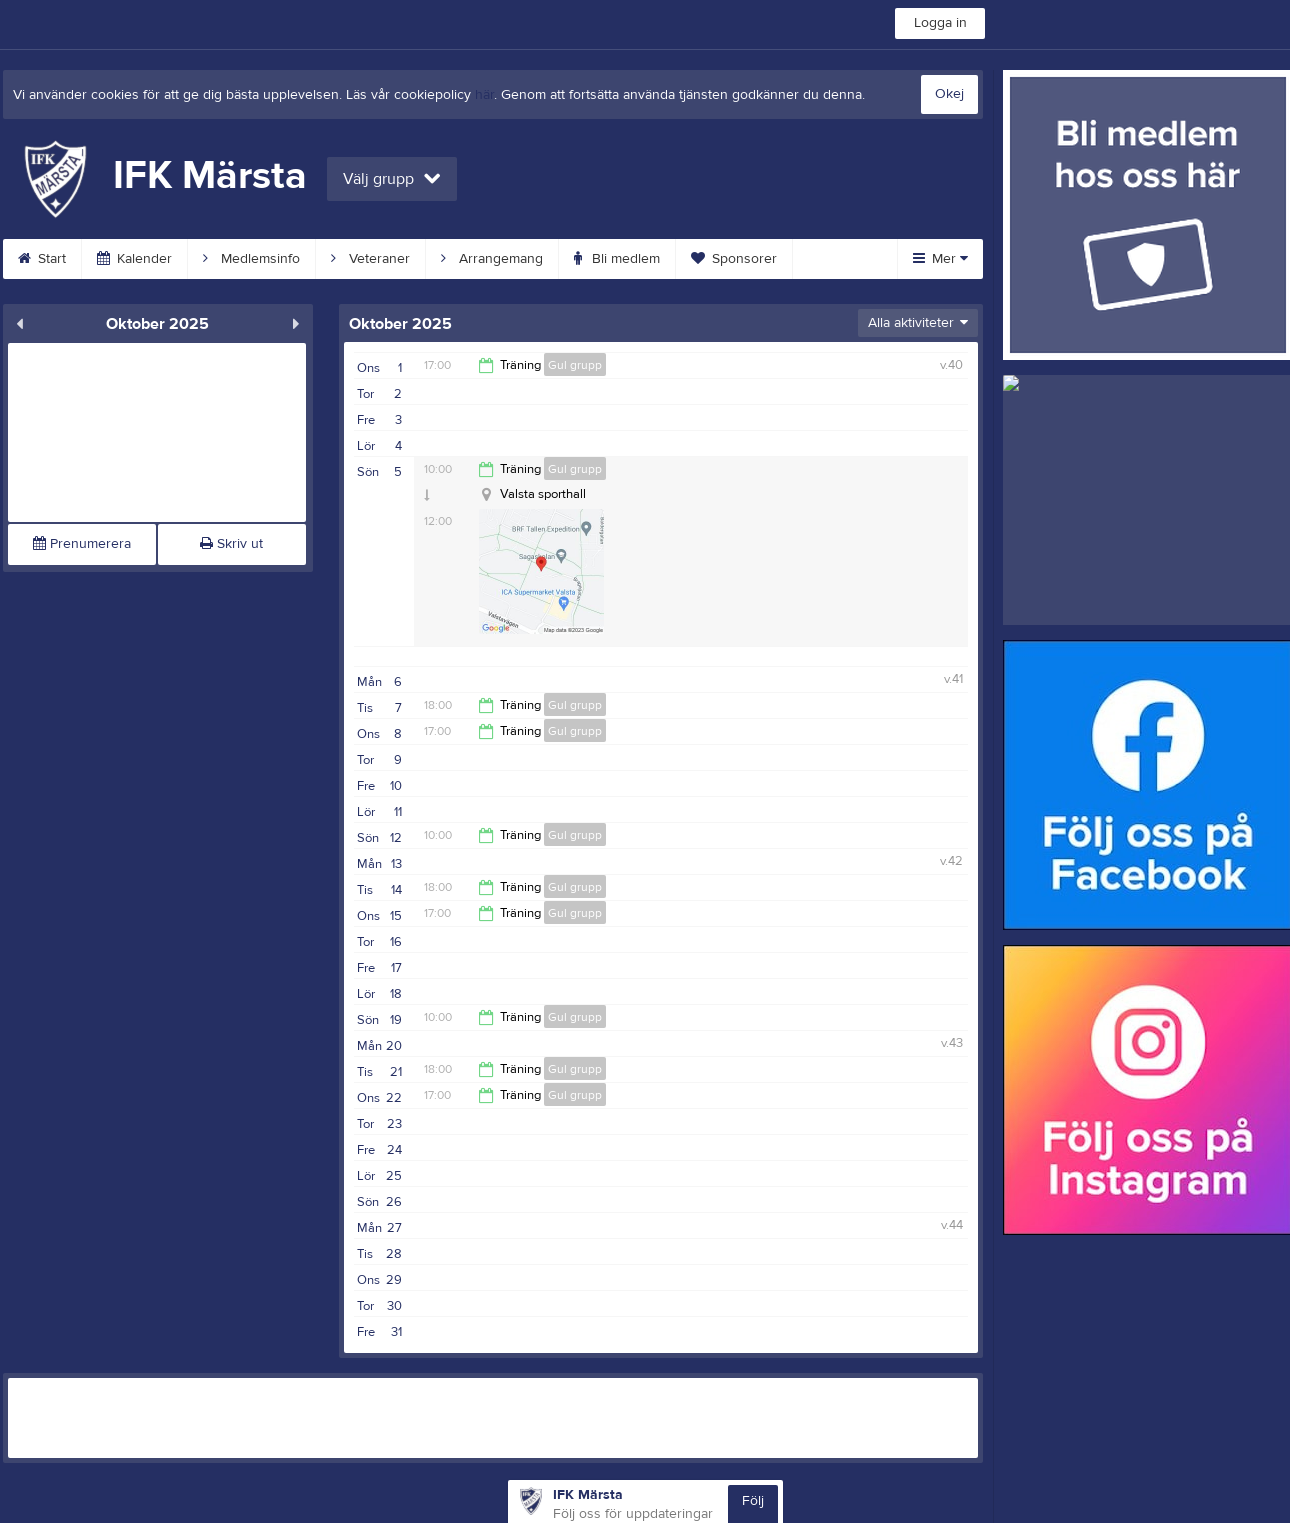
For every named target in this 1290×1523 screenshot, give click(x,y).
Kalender (134, 259)
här (484, 95)
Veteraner (370, 259)
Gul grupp (575, 365)
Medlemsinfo (251, 259)
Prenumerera (82, 544)
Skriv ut (231, 544)
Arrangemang (492, 259)
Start (42, 259)
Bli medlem (617, 259)
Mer (940, 259)
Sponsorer (734, 259)
